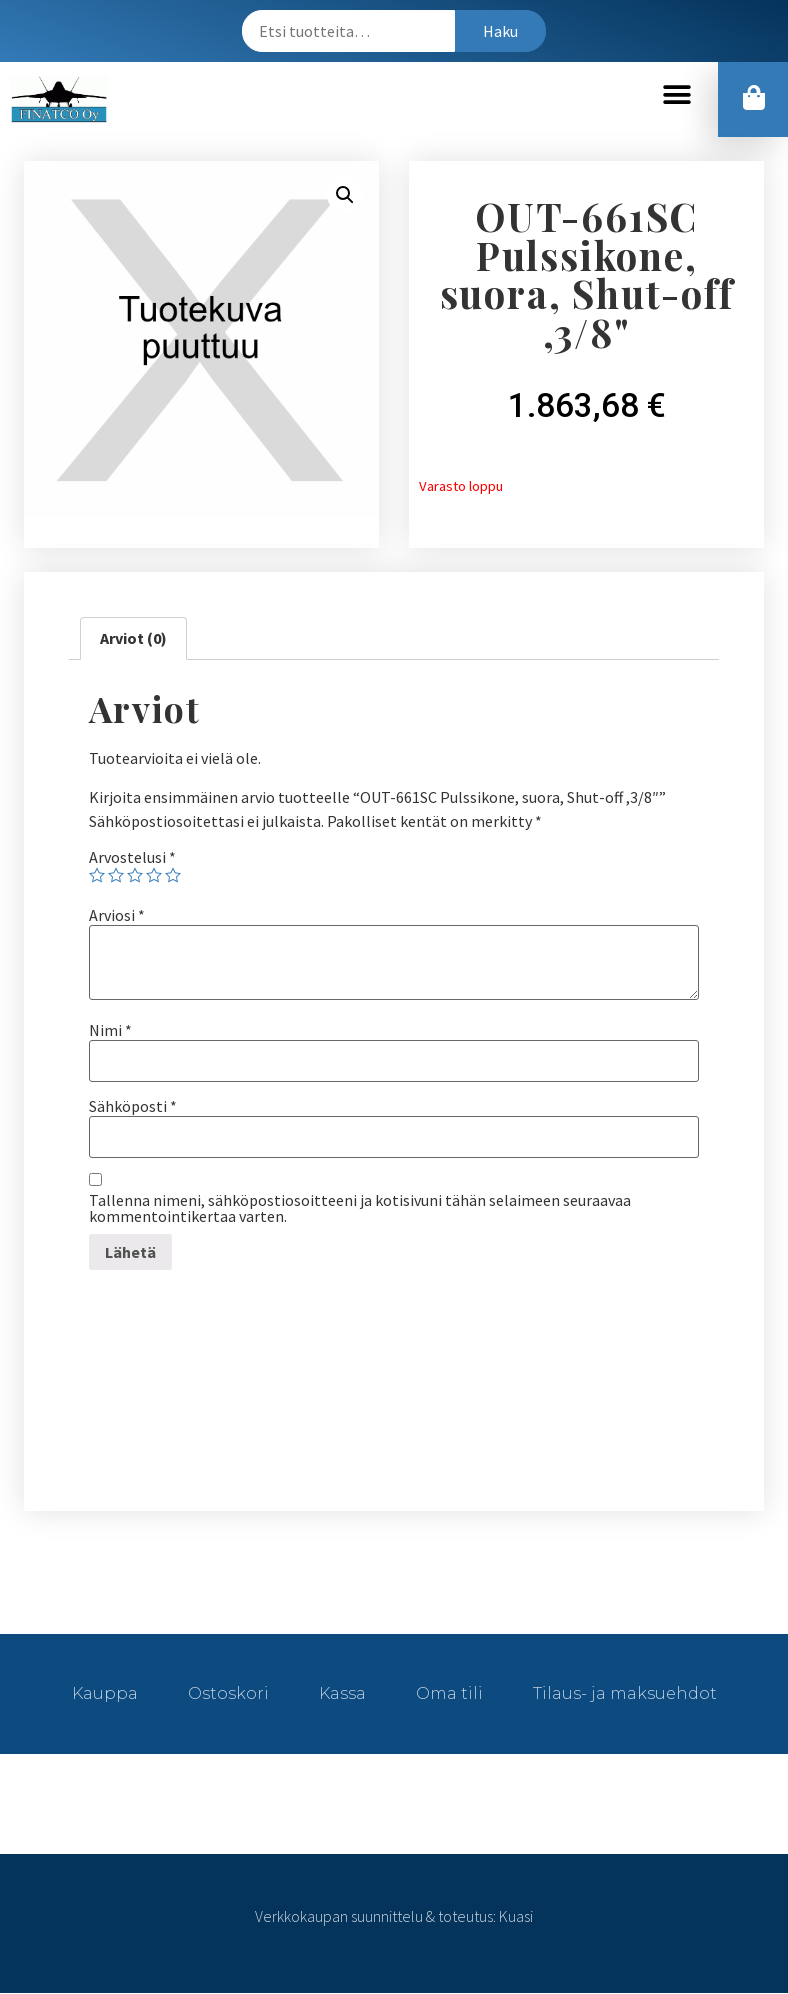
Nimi (110, 1031)
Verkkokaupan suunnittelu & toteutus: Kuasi (394, 1917)
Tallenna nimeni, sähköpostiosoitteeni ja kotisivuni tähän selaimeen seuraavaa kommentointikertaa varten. (360, 1209)
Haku (500, 31)
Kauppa (105, 1694)
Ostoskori (228, 1694)
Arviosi (117, 916)
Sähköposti (133, 1107)
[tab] (133, 640)
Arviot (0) (133, 639)
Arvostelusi (132, 858)
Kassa (342, 1694)
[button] (676, 95)
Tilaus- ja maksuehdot (625, 1694)
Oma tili (449, 1694)
